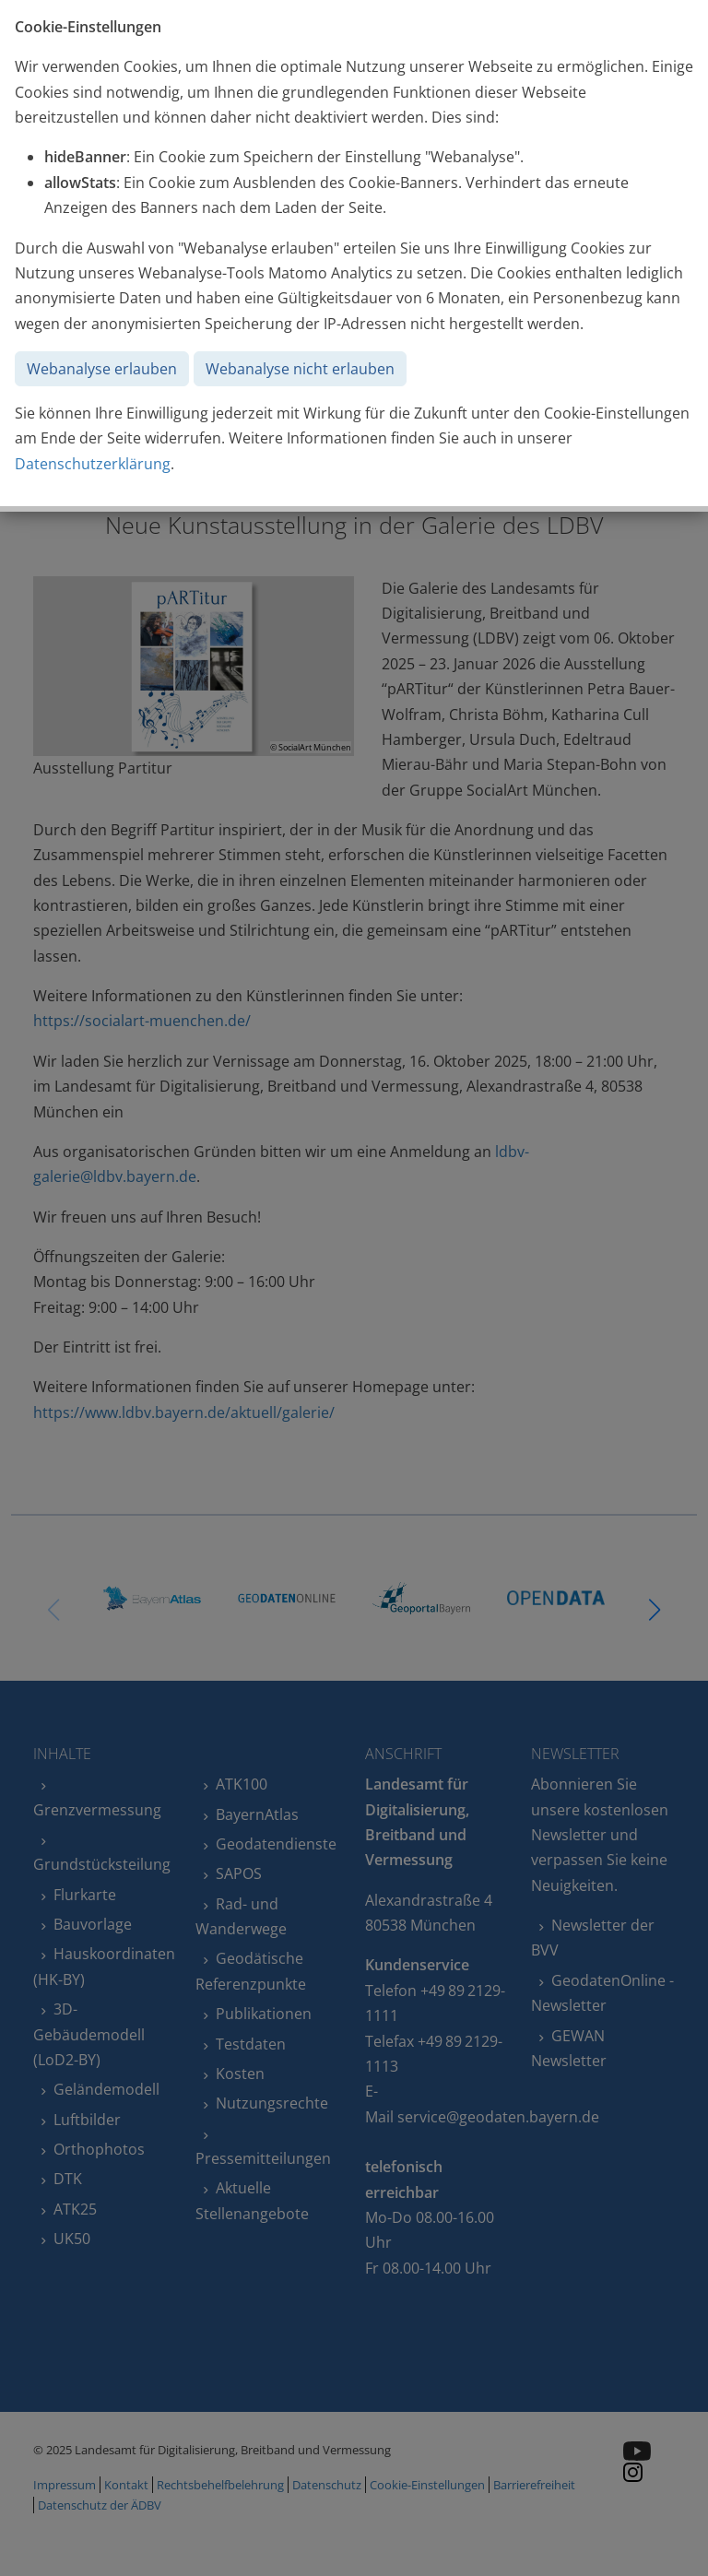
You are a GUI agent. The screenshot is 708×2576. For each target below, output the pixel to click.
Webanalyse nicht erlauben (300, 369)
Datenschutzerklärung (93, 464)
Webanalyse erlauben (102, 369)
